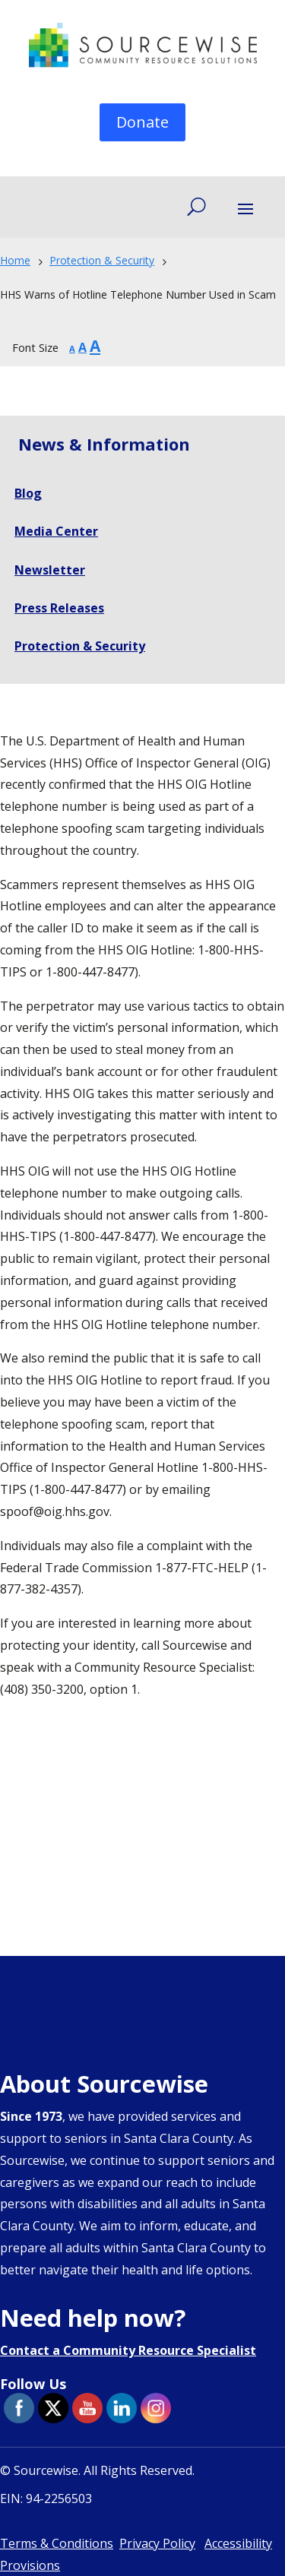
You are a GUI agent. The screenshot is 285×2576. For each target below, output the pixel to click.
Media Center (56, 531)
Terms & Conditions (56, 2543)
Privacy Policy (157, 2543)
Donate (142, 122)
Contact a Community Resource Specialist (128, 2350)
